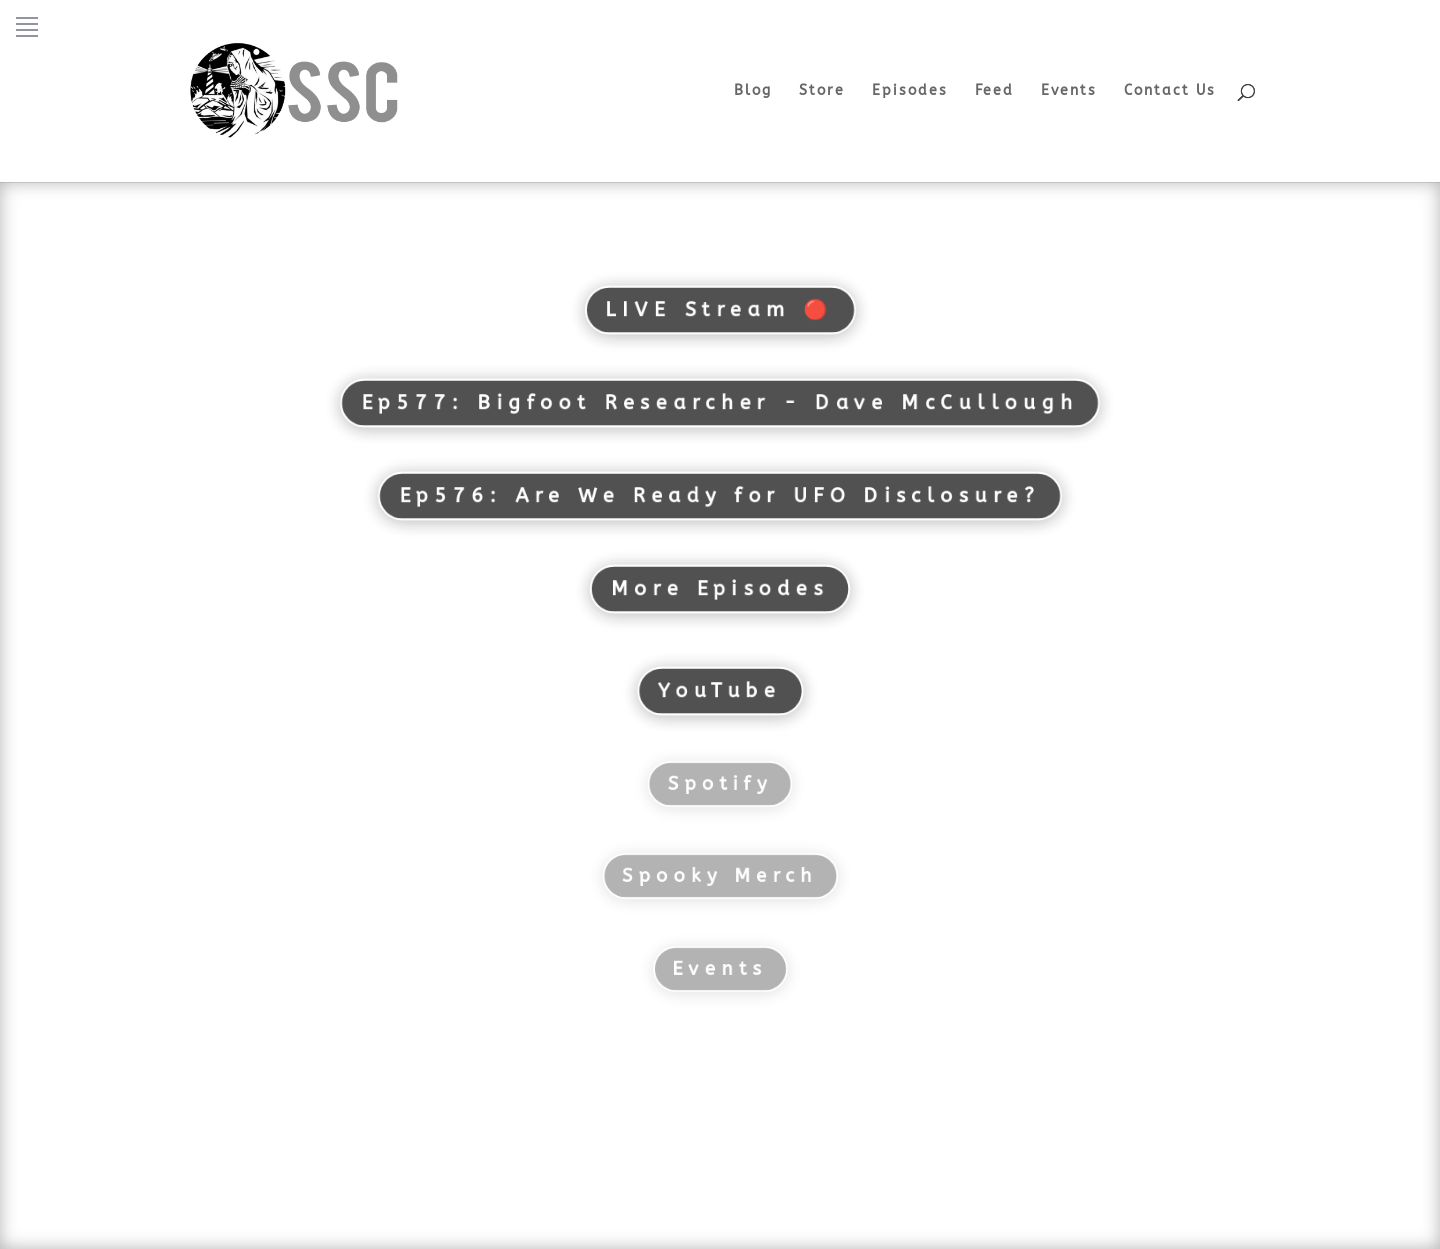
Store (822, 91)
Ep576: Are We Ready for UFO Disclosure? (720, 495)
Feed (994, 91)
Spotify (720, 783)
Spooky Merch (720, 875)
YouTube (720, 690)
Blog (753, 91)
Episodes (910, 91)
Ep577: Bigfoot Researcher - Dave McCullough (720, 402)
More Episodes (720, 588)
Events (1069, 91)
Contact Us (1170, 91)
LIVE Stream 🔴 (720, 309)
